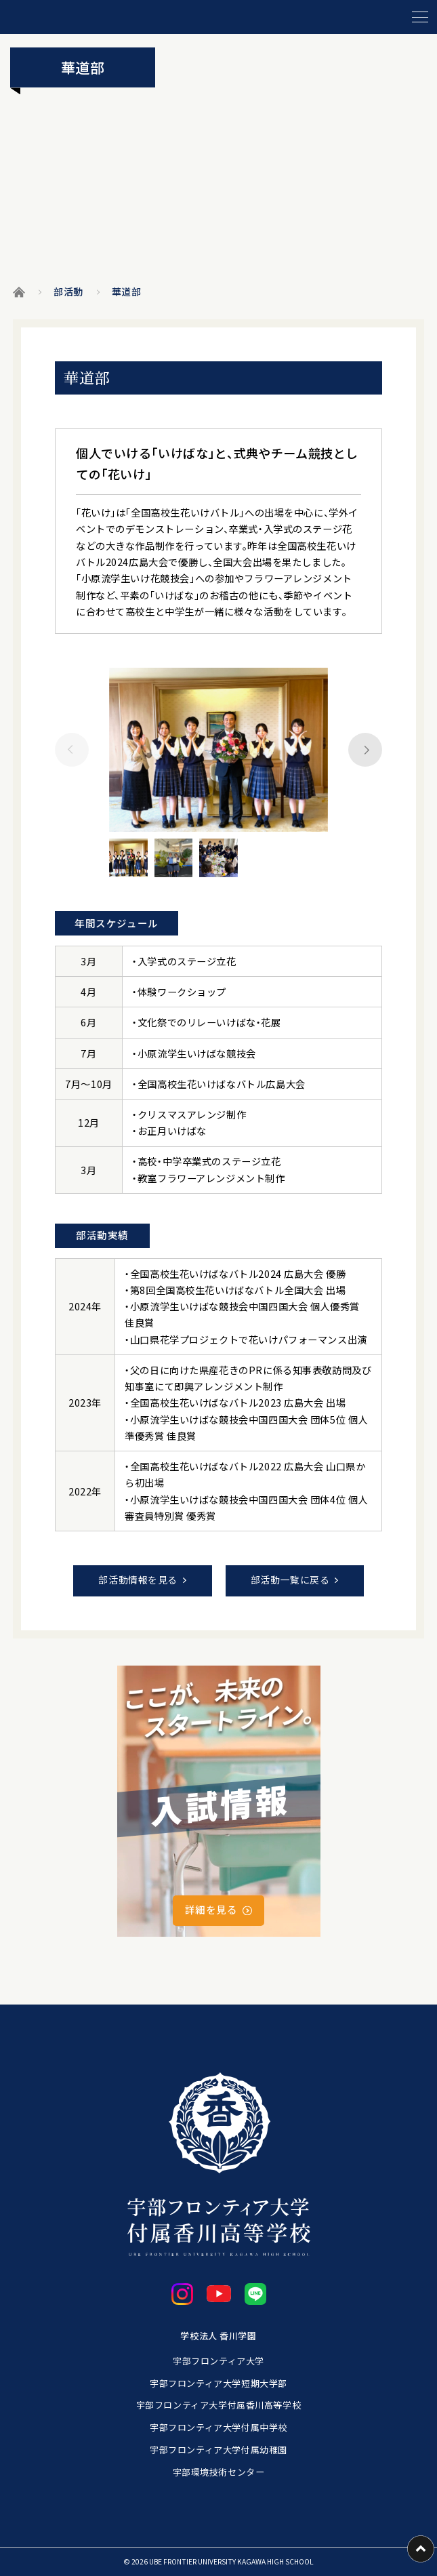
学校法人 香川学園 (218, 2335)
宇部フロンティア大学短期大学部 (218, 2383)
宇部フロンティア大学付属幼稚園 (218, 2449)
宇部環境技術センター (219, 2472)
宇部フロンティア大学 (218, 2360)
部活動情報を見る (138, 1579)
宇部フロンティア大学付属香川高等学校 (218, 2404)
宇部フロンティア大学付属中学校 (218, 2427)
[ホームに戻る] (148, 17)
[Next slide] (365, 750)
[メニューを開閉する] (420, 17)
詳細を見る (211, 1909)
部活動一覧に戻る (290, 1579)
